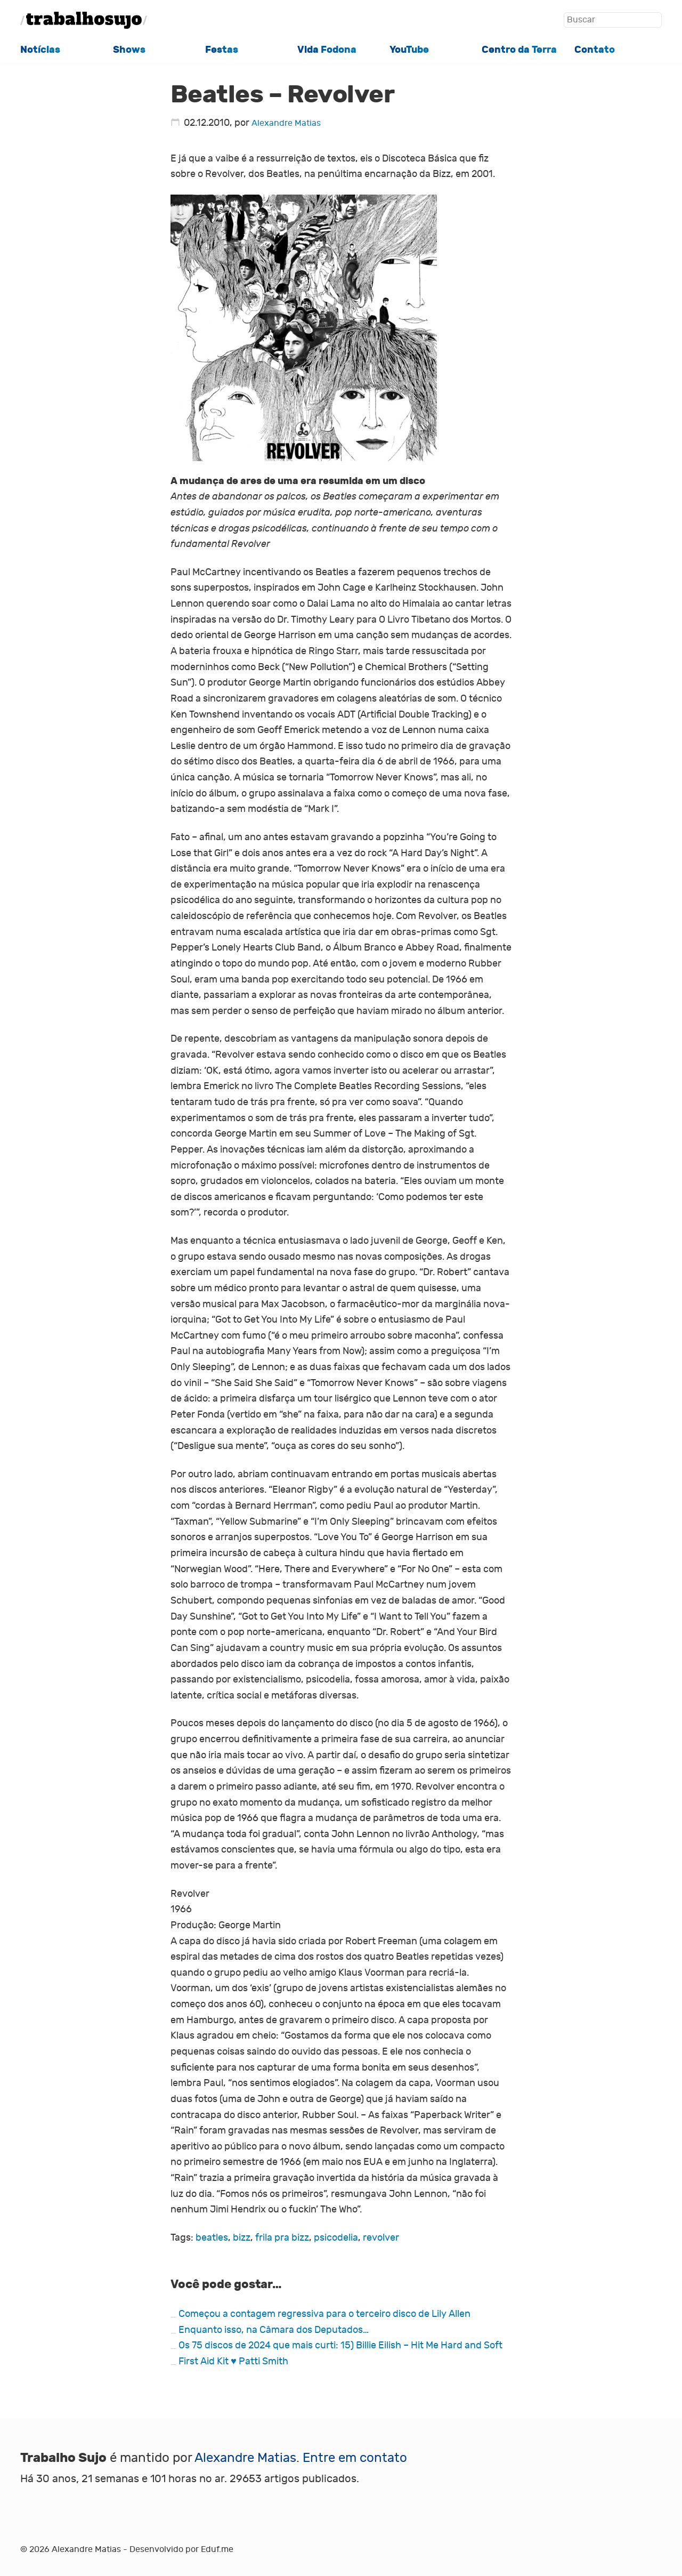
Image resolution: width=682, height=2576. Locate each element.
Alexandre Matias (286, 123)
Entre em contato (355, 2458)
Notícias (40, 49)
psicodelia (336, 2237)
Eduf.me (217, 2549)
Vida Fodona (326, 49)
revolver (381, 2237)
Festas (221, 49)
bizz (241, 2237)
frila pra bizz (282, 2237)
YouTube (409, 49)
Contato (594, 49)
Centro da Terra (519, 49)
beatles (212, 2237)
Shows (129, 49)
